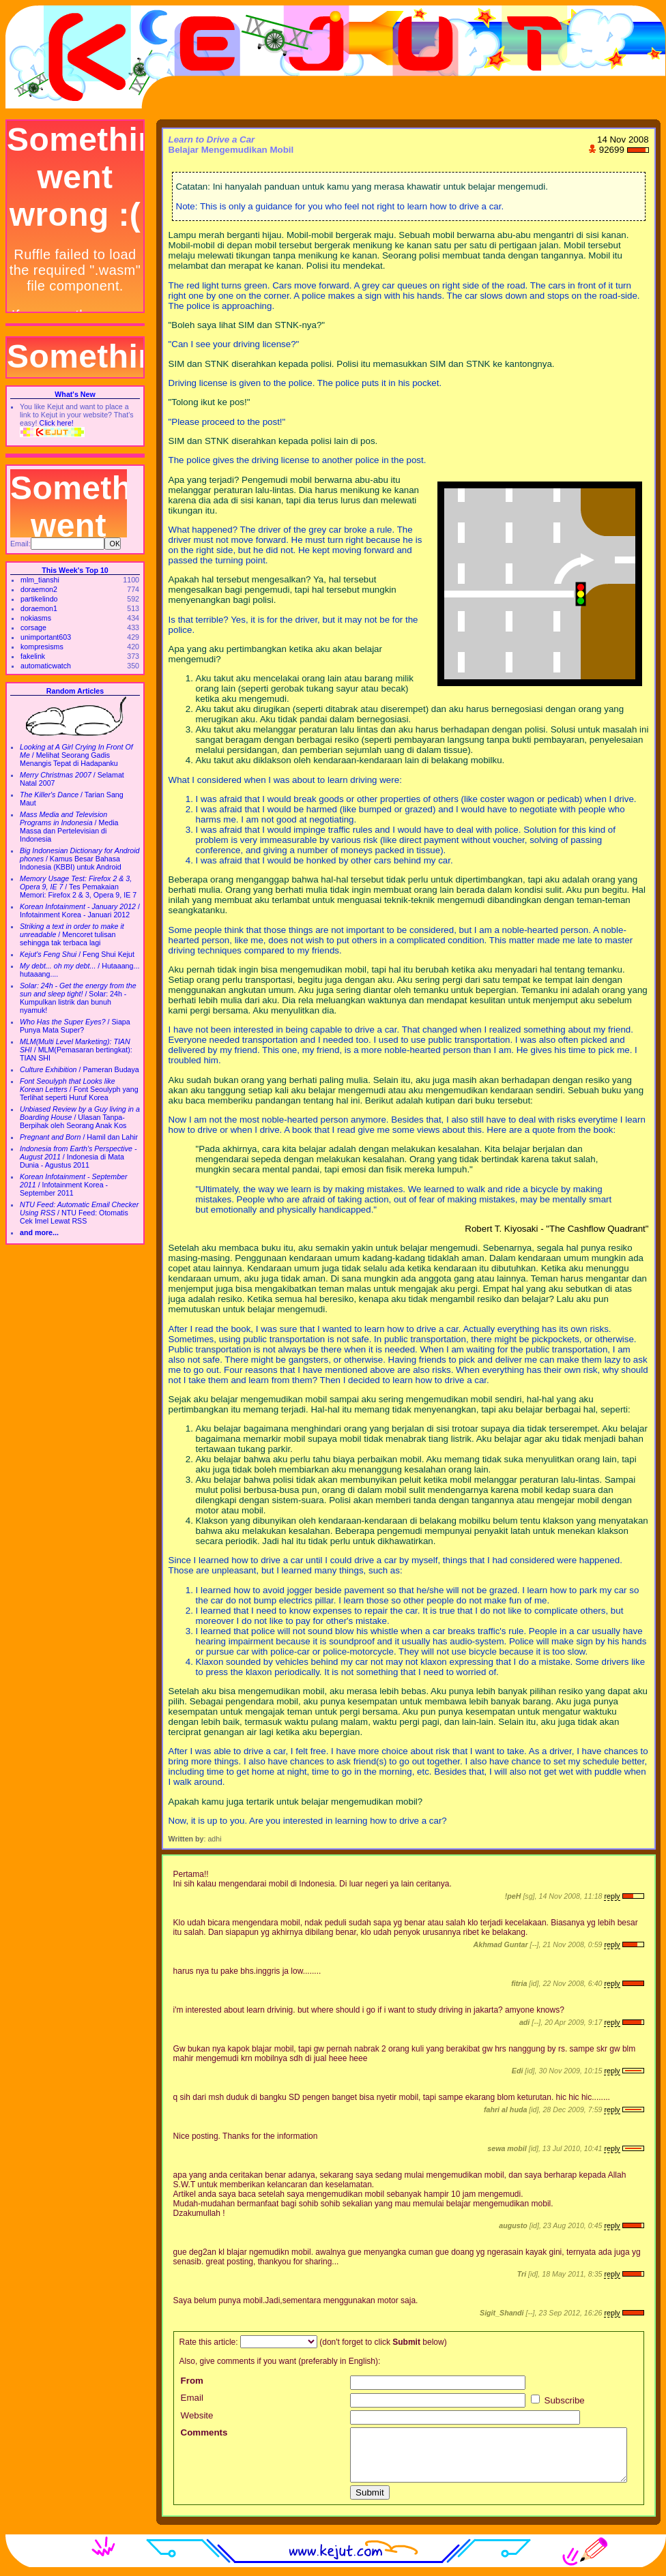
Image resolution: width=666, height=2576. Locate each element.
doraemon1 (38, 608)
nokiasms (35, 618)
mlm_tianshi (39, 580)
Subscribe (558, 2400)
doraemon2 (38, 589)
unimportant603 (45, 637)
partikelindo (39, 599)
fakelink (32, 656)
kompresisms (41, 646)
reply (612, 1896)
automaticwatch (45, 666)
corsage (33, 627)
